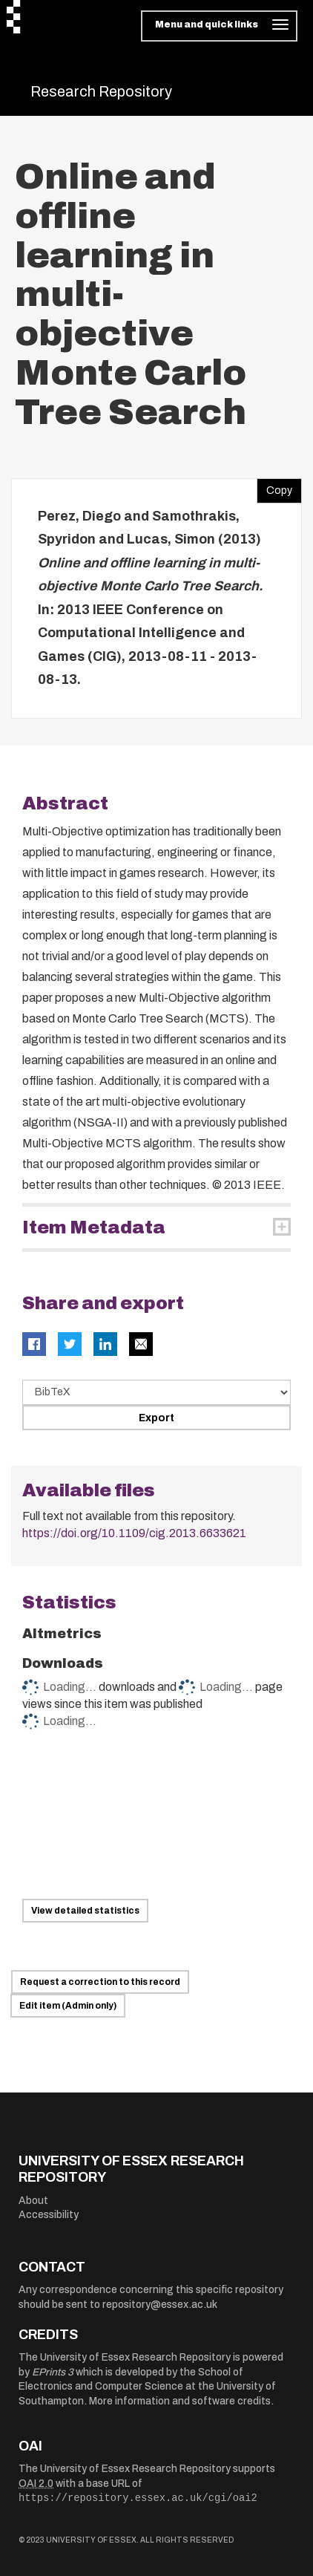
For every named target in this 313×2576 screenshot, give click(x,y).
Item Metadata (93, 1227)
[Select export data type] (156, 1392)
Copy (274, 487)
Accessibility (49, 2214)
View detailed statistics (85, 1910)
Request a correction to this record (100, 1982)
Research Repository (101, 91)
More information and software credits (180, 2401)
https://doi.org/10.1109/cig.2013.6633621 (134, 1533)
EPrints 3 (52, 2372)
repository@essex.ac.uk (159, 2304)
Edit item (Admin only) (67, 2006)
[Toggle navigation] (219, 26)
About (33, 2200)
